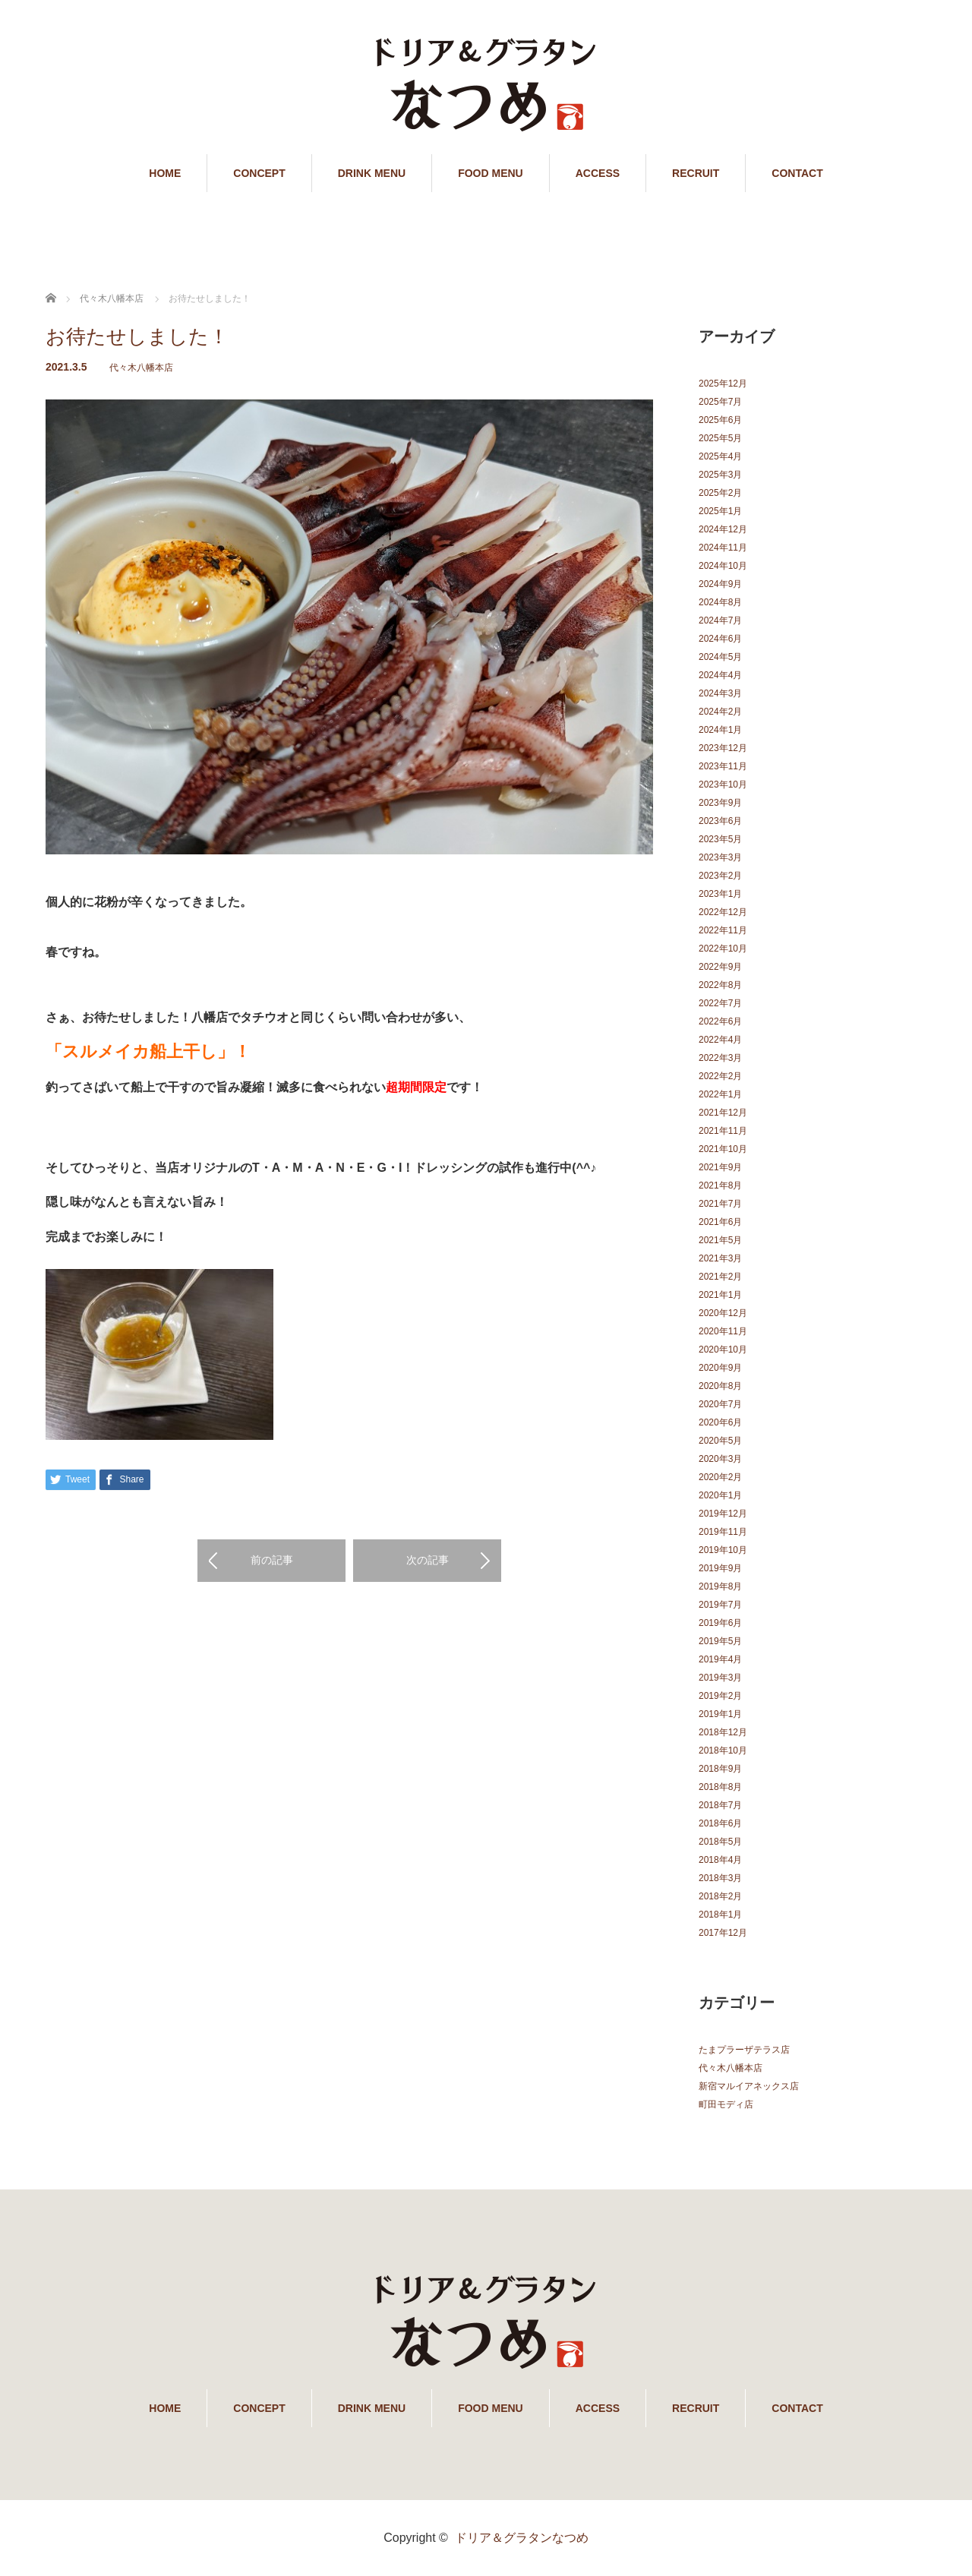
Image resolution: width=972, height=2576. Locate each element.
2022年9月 (720, 966)
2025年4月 (720, 456)
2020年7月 (720, 1404)
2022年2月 (720, 1076)
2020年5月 (720, 1440)
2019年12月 (723, 1513)
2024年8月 (720, 602)
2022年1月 (720, 1094)
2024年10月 (723, 565)
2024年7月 (720, 620)
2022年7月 (720, 1003)
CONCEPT (259, 173)
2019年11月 (723, 1531)
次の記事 (427, 1560)
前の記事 (272, 1560)
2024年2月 (720, 711)
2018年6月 (720, 1823)
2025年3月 (720, 474)
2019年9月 (720, 1568)
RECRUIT (695, 173)
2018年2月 (720, 1896)
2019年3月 (720, 1677)
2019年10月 (723, 1550)
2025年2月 (720, 493)
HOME (165, 173)
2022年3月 (720, 1058)
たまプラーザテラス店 (744, 2049)
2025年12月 (723, 383)
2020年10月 (723, 1349)
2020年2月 (720, 1477)
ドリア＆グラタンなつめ (522, 2537)
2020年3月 (720, 1459)
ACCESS (598, 173)
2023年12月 (723, 748)
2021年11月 (723, 1130)
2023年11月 (723, 766)
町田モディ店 (726, 2104)
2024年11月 (723, 547)
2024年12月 (723, 529)
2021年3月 (720, 1258)
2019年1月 (720, 1714)
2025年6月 (720, 420)
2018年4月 (720, 1860)
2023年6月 (720, 821)
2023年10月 (723, 784)
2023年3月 (720, 857)
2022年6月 (720, 1021)
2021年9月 (720, 1167)
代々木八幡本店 (141, 367)
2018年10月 (723, 1750)
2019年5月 (720, 1641)
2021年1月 (720, 1295)
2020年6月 (720, 1422)
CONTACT (797, 173)
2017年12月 (723, 1932)
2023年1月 (720, 894)
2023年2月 (720, 875)
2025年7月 (720, 401)
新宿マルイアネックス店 (749, 2086)
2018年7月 (720, 1805)
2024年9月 (720, 584)
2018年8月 (720, 1787)
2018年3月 (720, 1878)
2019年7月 (720, 1604)
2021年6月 (720, 1222)
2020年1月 (720, 1495)
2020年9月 (720, 1367)
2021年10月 (723, 1149)
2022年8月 (720, 985)
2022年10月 (723, 948)
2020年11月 (723, 1331)
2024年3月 (720, 693)
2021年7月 (720, 1203)
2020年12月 (723, 1313)
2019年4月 (720, 1659)
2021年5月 (720, 1240)
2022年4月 (720, 1039)
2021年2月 (720, 1276)
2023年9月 (720, 802)
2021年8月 (720, 1185)
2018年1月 (720, 1914)
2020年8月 (720, 1386)
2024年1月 (720, 729)
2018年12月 (723, 1732)
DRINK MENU (372, 173)
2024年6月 (720, 638)
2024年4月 (720, 675)
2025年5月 (720, 438)
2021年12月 (723, 1112)
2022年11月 (723, 930)
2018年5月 (720, 1841)
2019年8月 (720, 1586)
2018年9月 (720, 1768)
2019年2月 (720, 1695)
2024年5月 (720, 657)
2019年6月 (720, 1623)
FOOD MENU (490, 173)
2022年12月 (723, 912)
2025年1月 (720, 511)
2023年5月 (720, 839)
